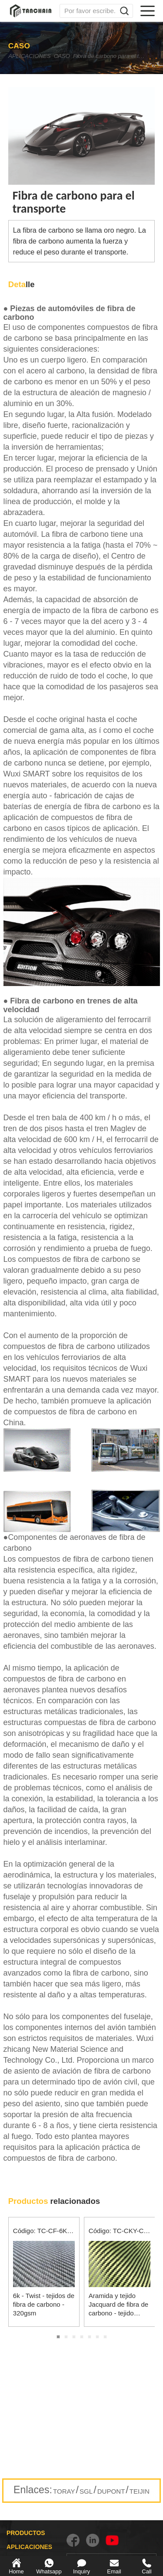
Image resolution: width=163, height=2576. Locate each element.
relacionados (54, 2201)
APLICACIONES (31, 56)
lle (21, 284)
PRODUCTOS (26, 2532)
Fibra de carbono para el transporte (120, 56)
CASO (76, 56)
